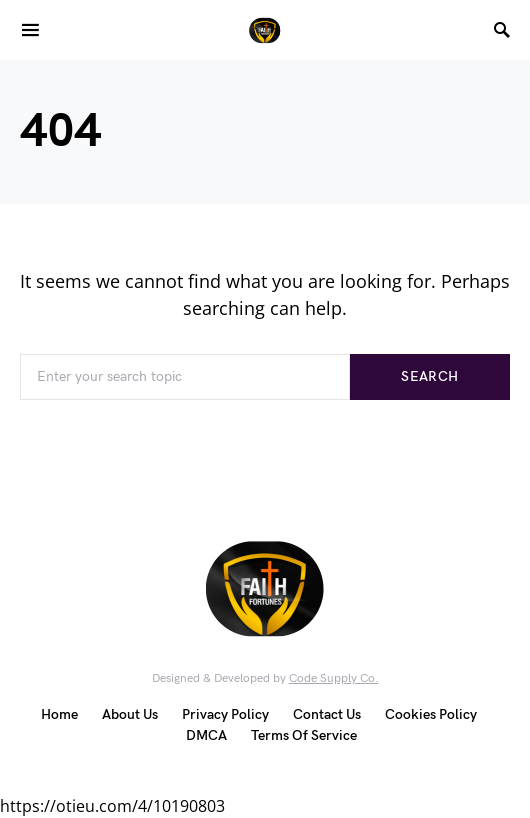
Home (59, 714)
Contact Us (327, 714)
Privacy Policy (225, 714)
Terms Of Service (304, 735)
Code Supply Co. (334, 678)
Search (429, 376)
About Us (130, 714)
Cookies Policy (431, 714)
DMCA (206, 735)
